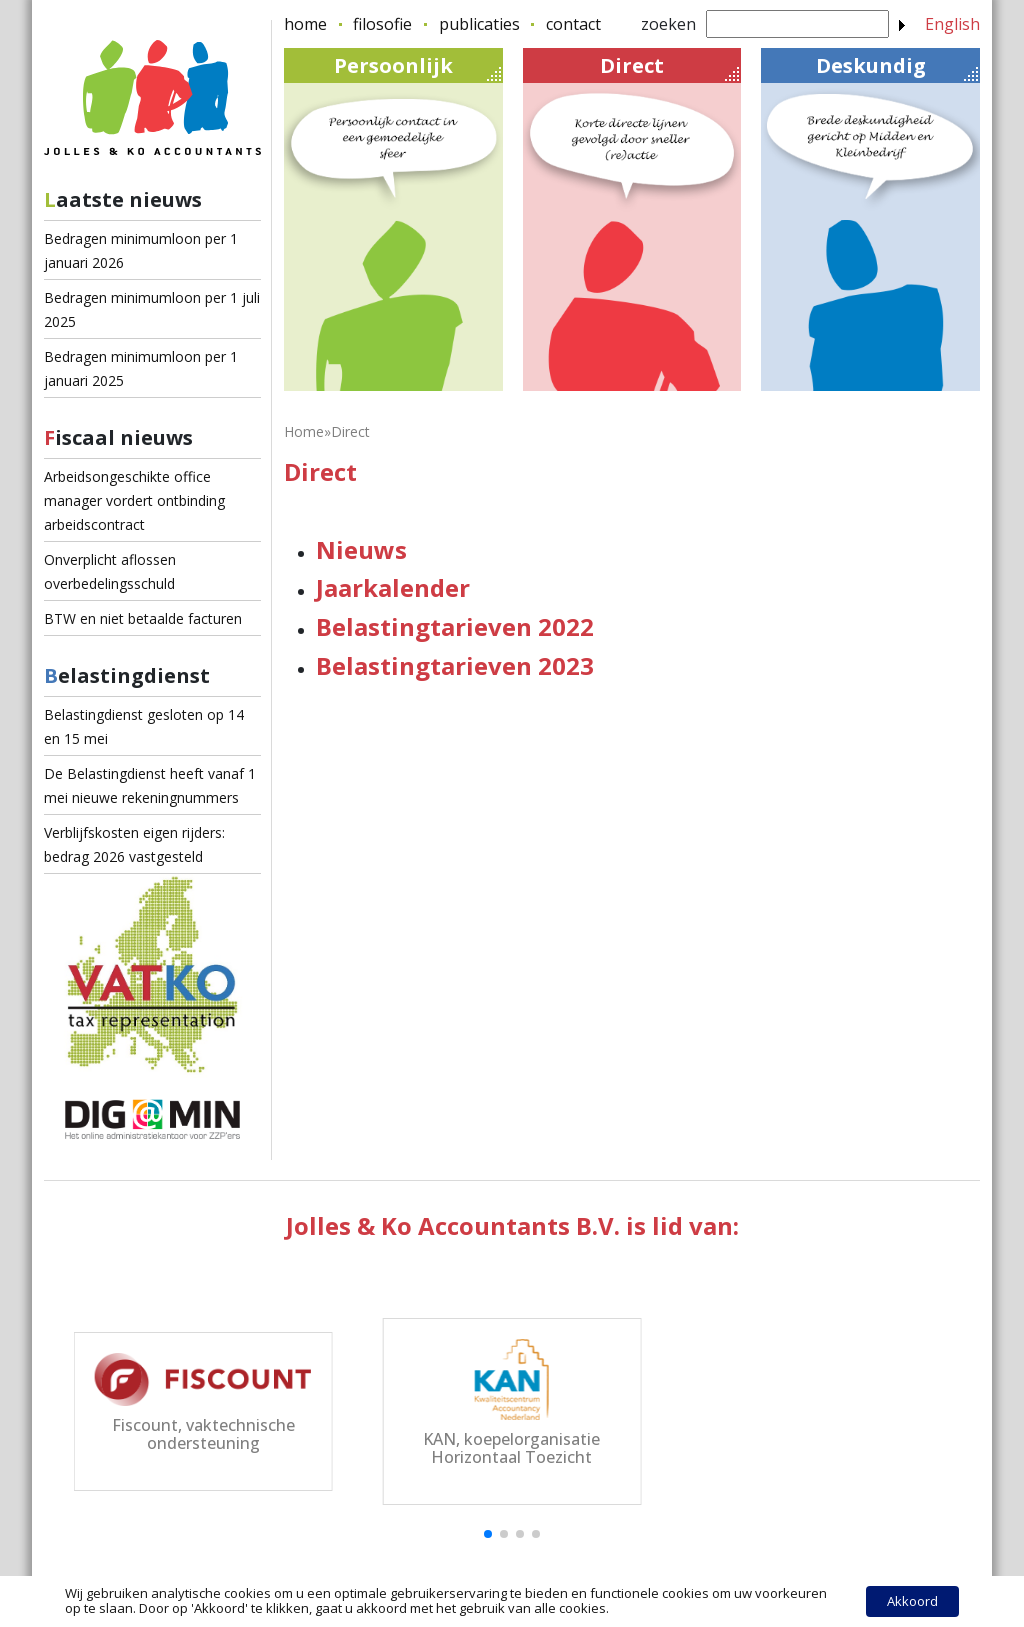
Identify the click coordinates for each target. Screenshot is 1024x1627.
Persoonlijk (417, 66)
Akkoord (912, 1601)
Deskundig (897, 66)
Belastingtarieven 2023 (455, 665)
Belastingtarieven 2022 (455, 626)
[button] (488, 1534)
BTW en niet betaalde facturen (143, 618)
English (952, 24)
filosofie (382, 24)
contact (573, 24)
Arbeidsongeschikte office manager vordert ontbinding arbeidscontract (134, 500)
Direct (669, 66)
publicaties (479, 24)
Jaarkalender (393, 587)
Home (304, 431)
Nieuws (361, 549)
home (305, 24)
